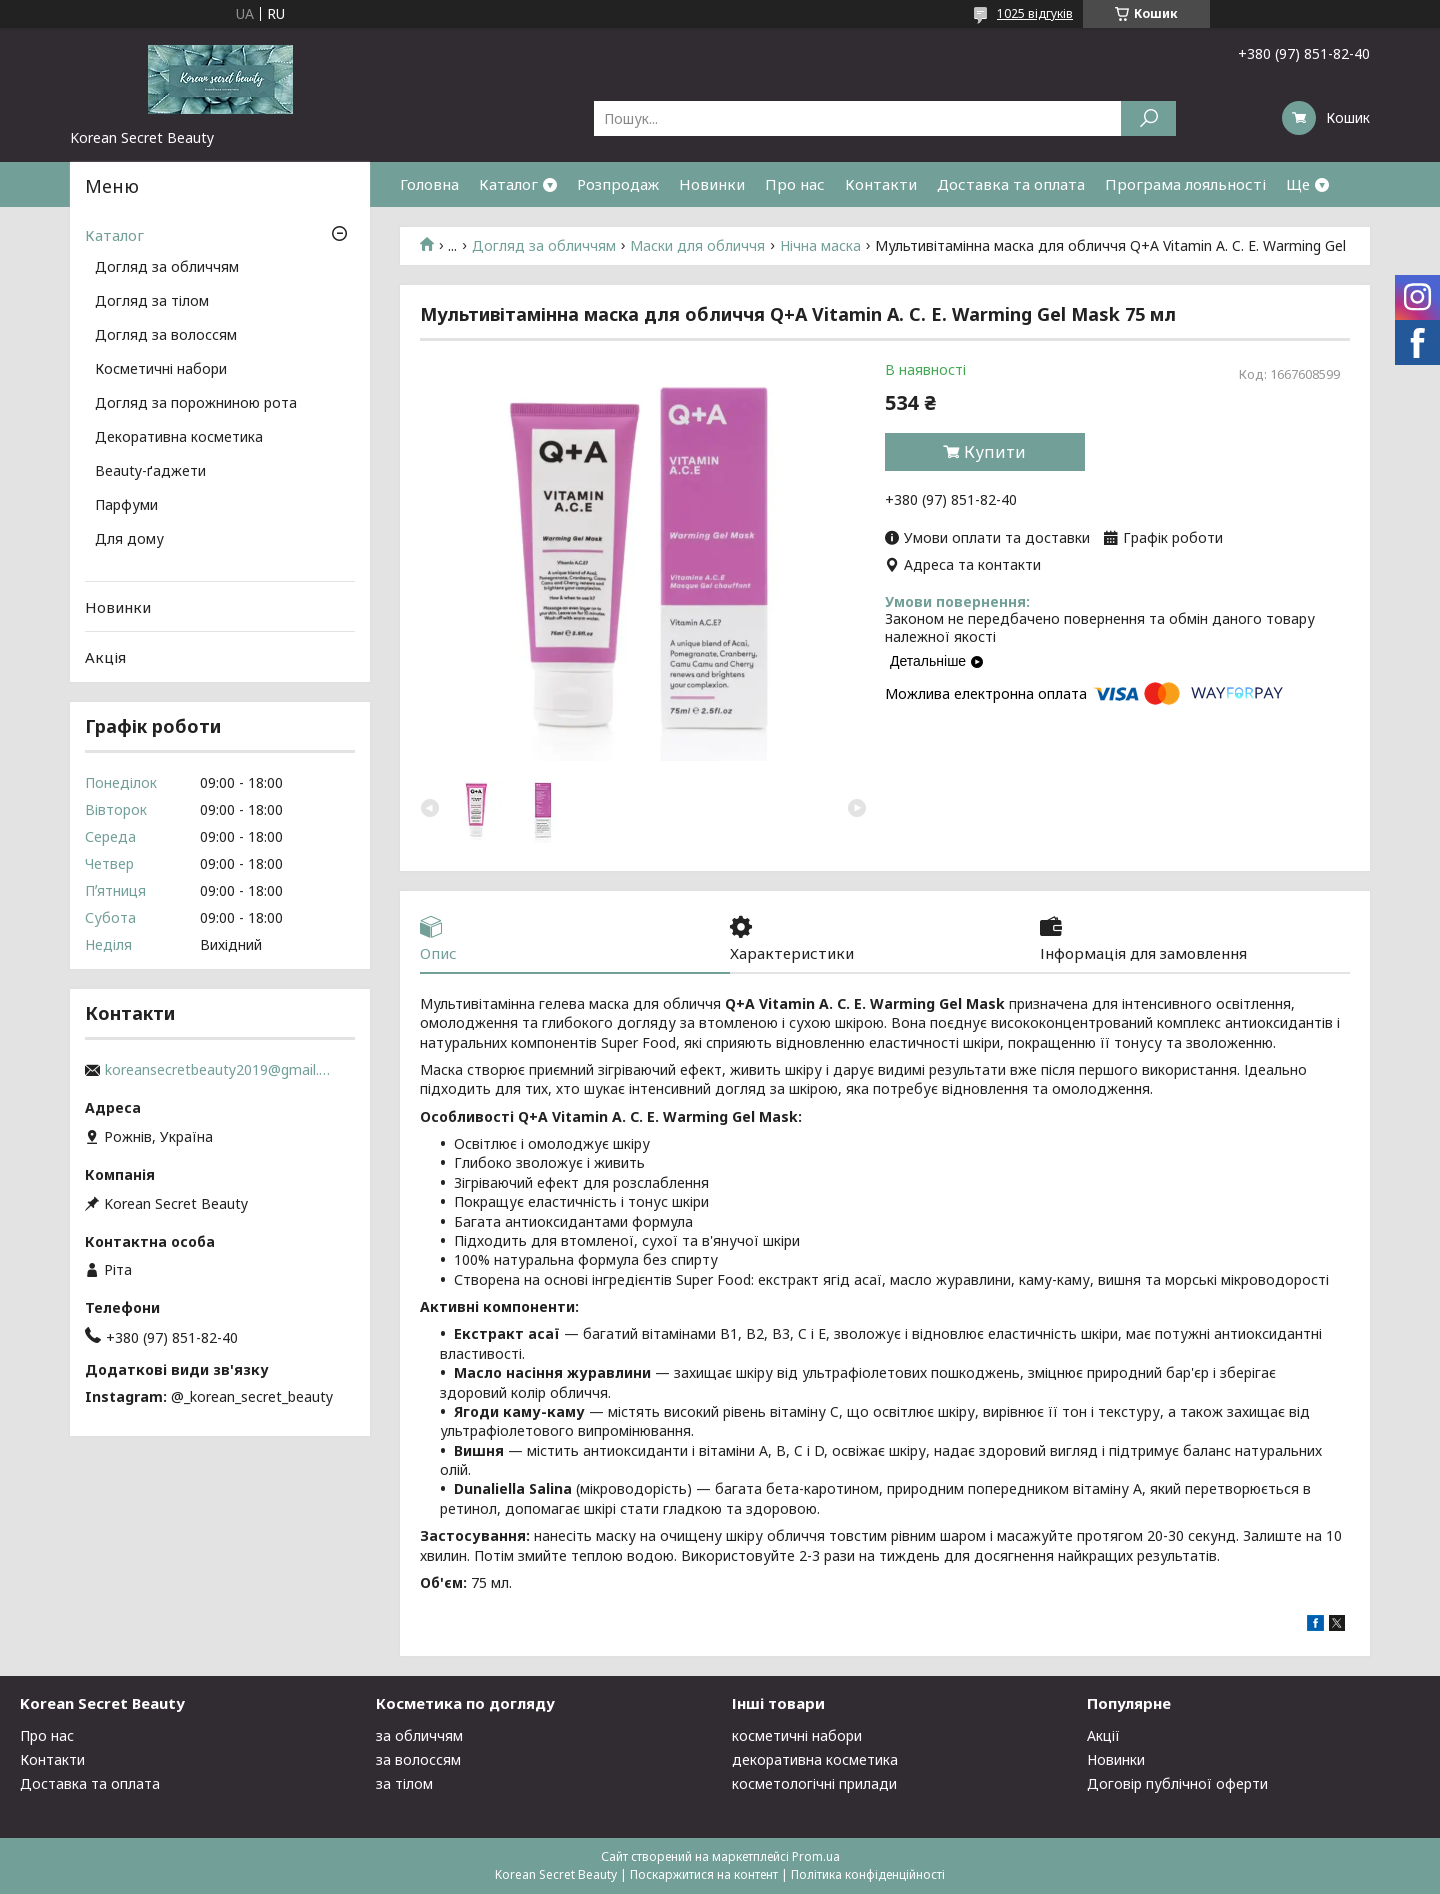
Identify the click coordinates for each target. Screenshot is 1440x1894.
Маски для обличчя (697, 246)
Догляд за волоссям (166, 336)
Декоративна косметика (179, 438)
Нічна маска (820, 246)
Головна (429, 184)
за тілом (404, 1783)
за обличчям (419, 1735)
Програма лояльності (1185, 184)
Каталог (508, 184)
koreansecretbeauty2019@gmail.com (220, 1070)
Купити (995, 452)
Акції (1103, 1735)
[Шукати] (1148, 118)
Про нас (795, 184)
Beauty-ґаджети (150, 472)
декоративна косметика (815, 1759)
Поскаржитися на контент (704, 1874)
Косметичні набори (161, 370)
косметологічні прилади (814, 1783)
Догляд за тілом (152, 302)
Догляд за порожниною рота (196, 404)
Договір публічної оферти (1177, 1783)
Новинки (712, 184)
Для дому (129, 540)
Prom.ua (816, 1856)
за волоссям (418, 1759)
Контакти (881, 184)
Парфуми (126, 506)
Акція (105, 657)
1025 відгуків (1035, 13)
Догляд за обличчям (544, 246)
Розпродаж (618, 184)
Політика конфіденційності (868, 1874)
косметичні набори (797, 1735)
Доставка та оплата (1011, 184)
